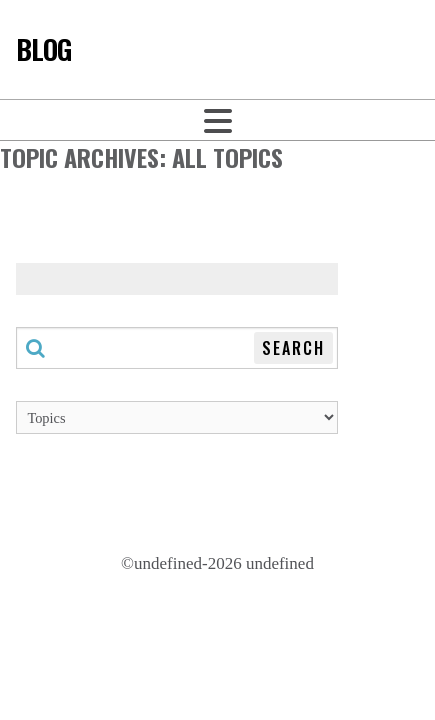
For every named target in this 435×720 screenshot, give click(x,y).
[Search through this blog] (177, 348)
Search (293, 348)
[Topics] (177, 417)
